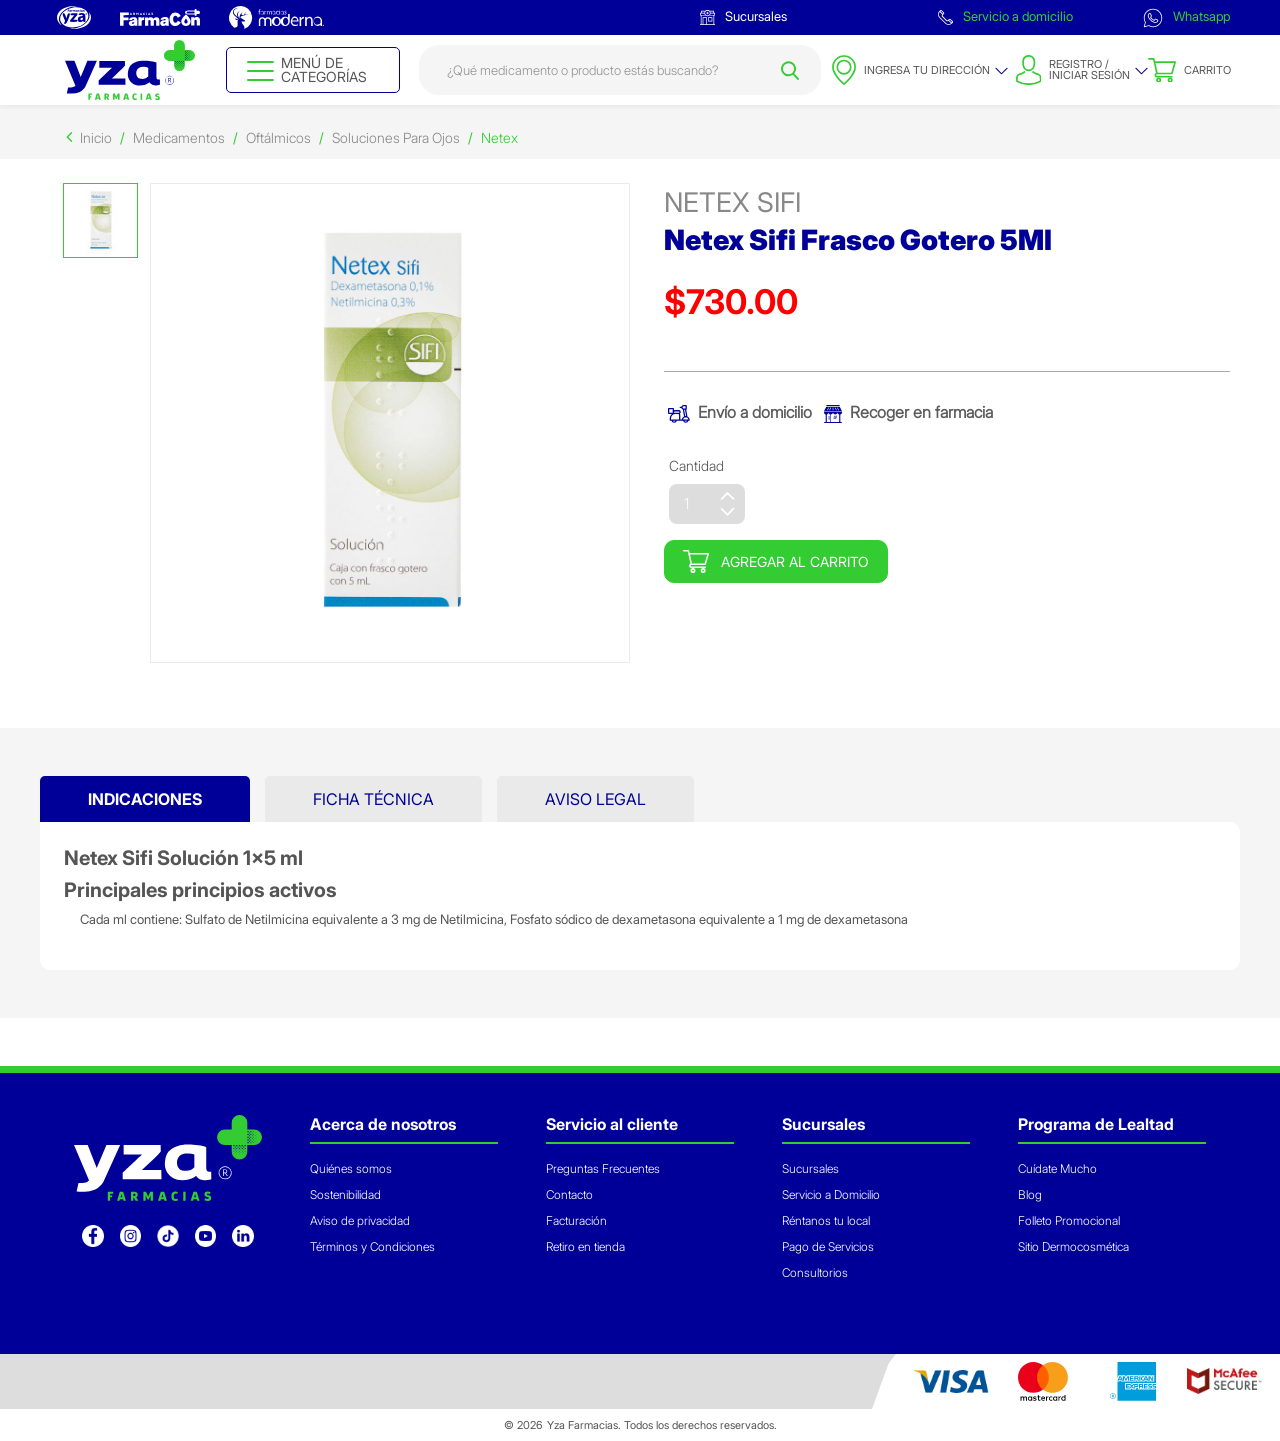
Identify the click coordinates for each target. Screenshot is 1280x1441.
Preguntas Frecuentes (603, 1168)
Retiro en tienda (585, 1246)
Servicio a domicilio (1005, 16)
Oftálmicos (278, 137)
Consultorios (815, 1272)
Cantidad (696, 465)
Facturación (576, 1220)
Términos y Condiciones (372, 1246)
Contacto (569, 1194)
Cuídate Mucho (1057, 1168)
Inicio (96, 137)
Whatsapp (1186, 18)
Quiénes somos (351, 1168)
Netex (499, 137)
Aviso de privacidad (360, 1220)
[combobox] (620, 70)
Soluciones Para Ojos (396, 137)
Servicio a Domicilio (831, 1194)
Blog (1030, 1194)
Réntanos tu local (826, 1220)
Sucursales (743, 16)
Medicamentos (179, 137)
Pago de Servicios (828, 1246)
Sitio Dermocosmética (1073, 1246)
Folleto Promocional (1069, 1220)
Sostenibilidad (345, 1194)
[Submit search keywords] (790, 70)
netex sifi (732, 202)
